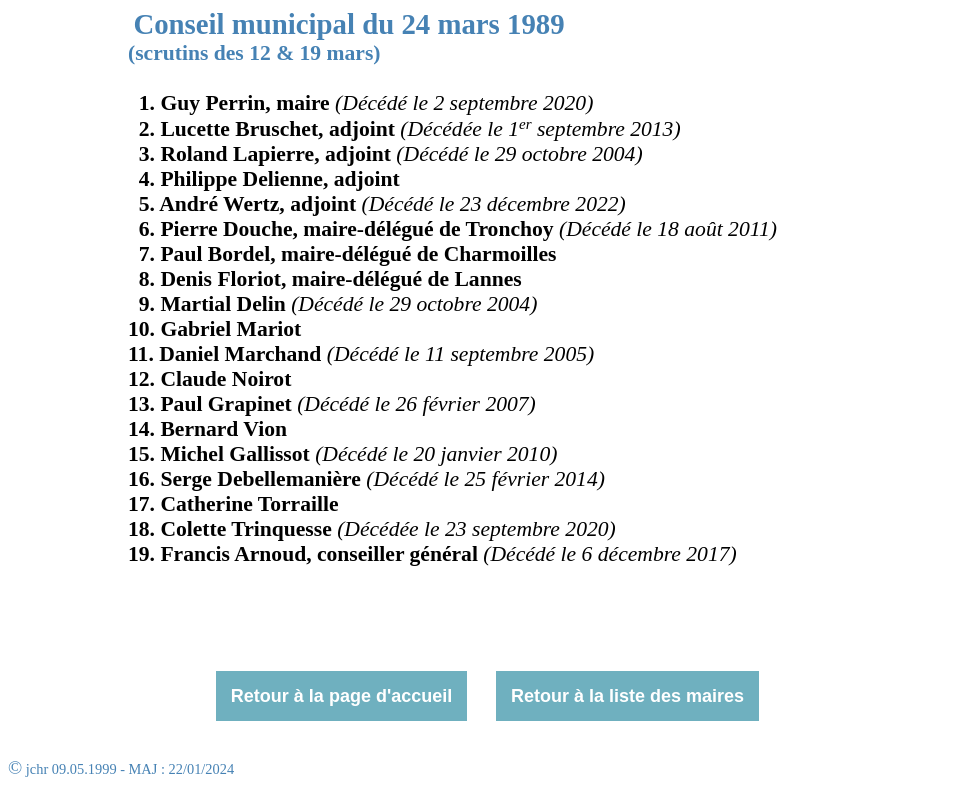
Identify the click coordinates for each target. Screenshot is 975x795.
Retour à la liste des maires (627, 696)
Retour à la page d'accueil (341, 696)
